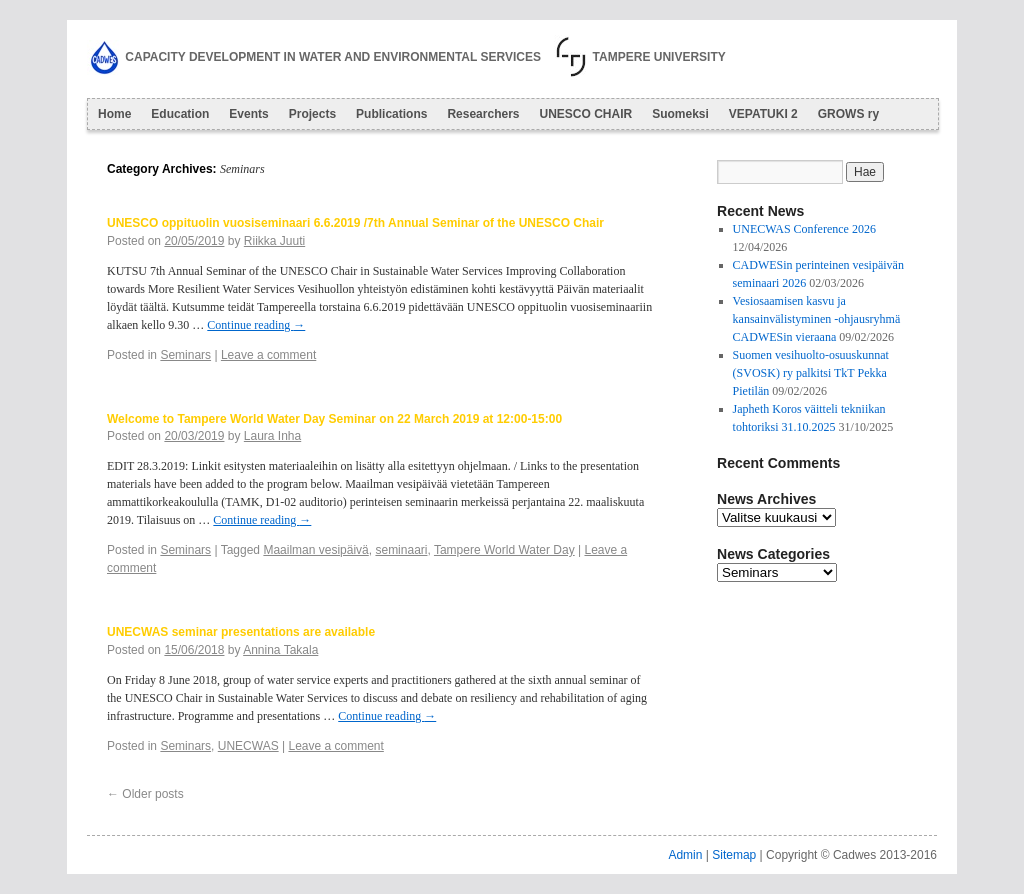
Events (248, 114)
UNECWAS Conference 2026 (804, 229)
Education (180, 114)
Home (114, 114)
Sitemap (734, 855)
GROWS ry (848, 114)
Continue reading (256, 325)
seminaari (401, 550)
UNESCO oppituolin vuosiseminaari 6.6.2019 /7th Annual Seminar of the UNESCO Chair (355, 223)
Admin (685, 855)
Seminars (185, 355)
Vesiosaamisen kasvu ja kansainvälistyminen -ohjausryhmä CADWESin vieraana (817, 319)
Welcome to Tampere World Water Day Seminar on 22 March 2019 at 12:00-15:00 (334, 419)
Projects (312, 114)
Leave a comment (268, 355)
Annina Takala (280, 650)
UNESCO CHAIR (585, 114)
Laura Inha (272, 436)
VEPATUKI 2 (763, 114)
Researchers (483, 114)
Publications (391, 114)
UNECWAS (248, 746)
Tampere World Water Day (504, 550)
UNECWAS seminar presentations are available (241, 632)
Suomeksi (680, 114)
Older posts (145, 794)
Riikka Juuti (274, 241)
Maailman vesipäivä (315, 550)
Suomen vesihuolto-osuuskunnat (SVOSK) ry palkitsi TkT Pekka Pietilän (811, 373)
